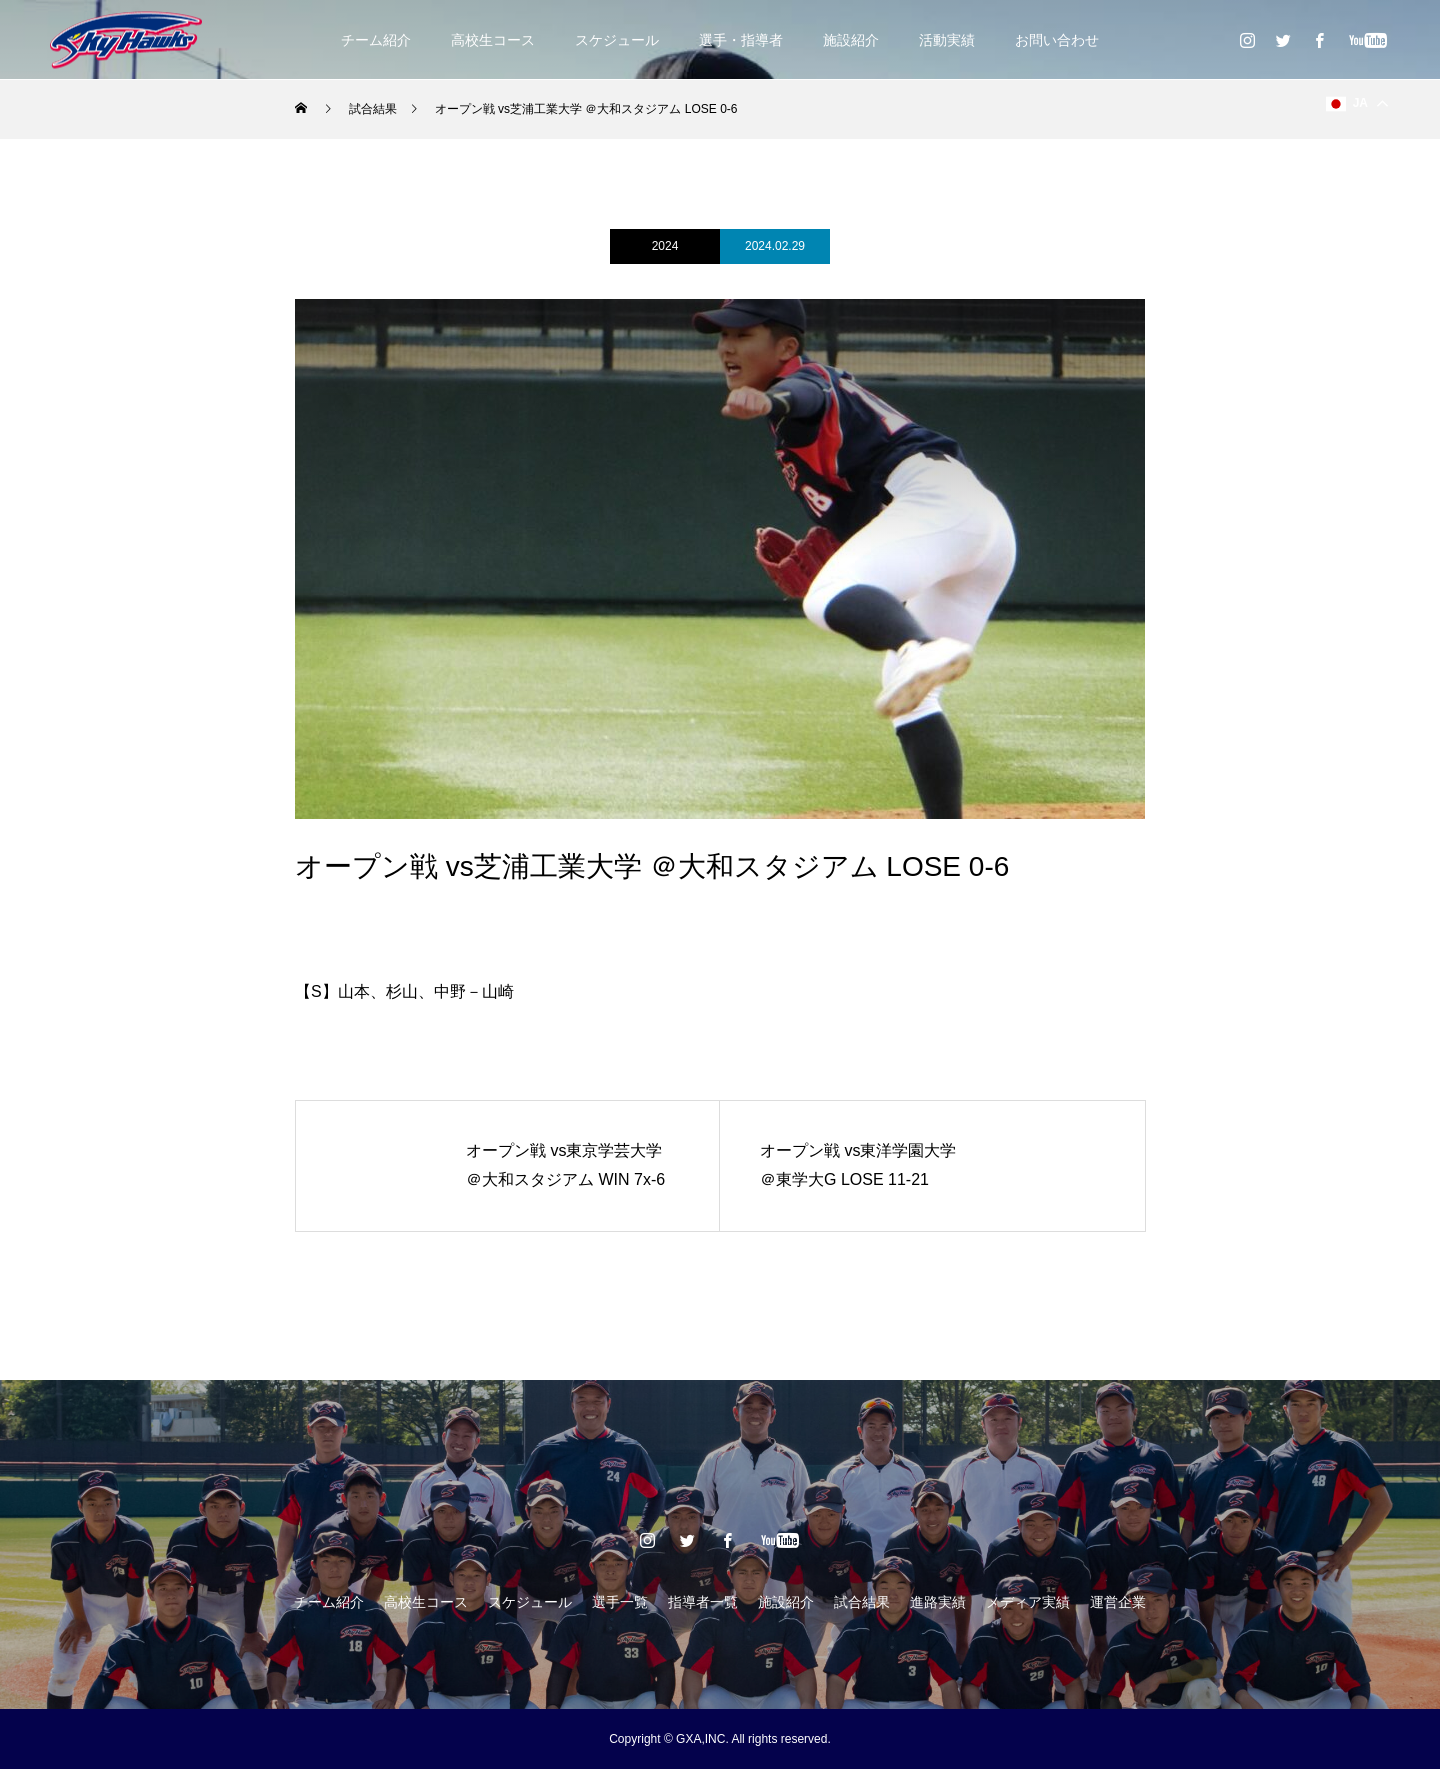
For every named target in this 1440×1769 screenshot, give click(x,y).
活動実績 (947, 40)
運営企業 (1118, 1602)
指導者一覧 (703, 1602)
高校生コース (493, 40)
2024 (665, 246)
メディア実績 (1028, 1602)
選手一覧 (620, 1602)
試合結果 (862, 1602)
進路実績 (938, 1602)
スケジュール (617, 40)
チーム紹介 (376, 40)
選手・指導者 (741, 40)
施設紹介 (851, 40)
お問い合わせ (1057, 40)
